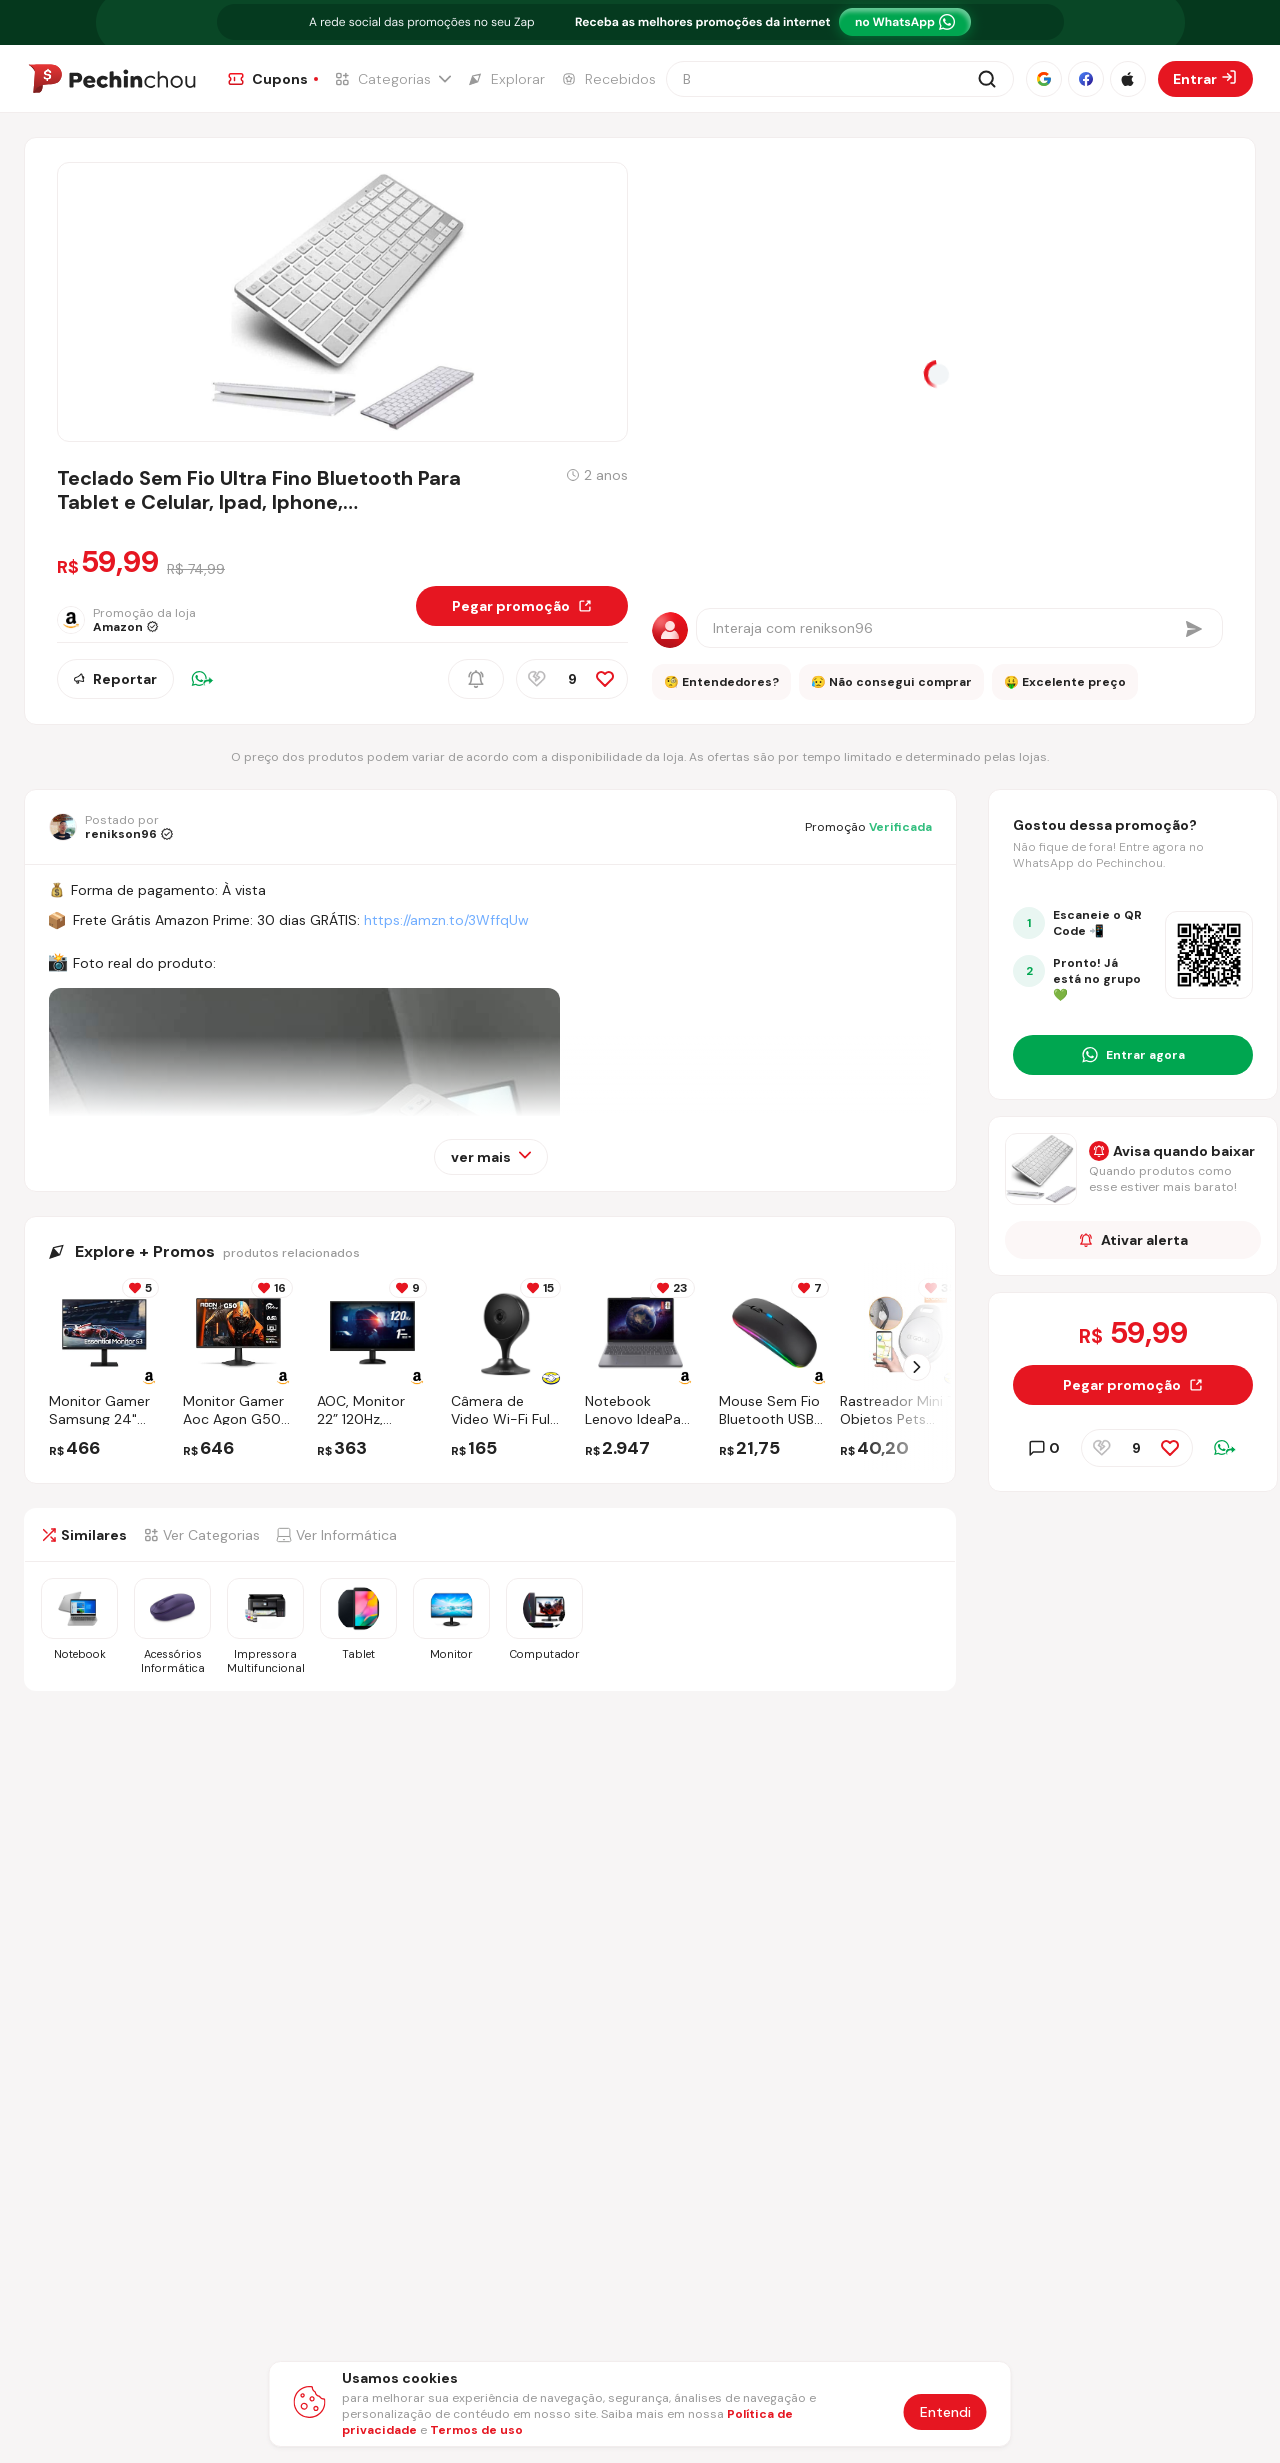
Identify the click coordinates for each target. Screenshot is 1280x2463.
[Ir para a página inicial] (112, 79)
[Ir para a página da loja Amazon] (141, 620)
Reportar (115, 679)
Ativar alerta (1133, 1240)
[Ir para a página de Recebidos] (608, 79)
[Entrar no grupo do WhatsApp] (1133, 1055)
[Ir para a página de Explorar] (506, 79)
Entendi (945, 2412)
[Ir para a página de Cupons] (273, 79)
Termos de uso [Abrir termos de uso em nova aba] (476, 2430)
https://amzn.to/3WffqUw (446, 920)
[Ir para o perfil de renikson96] (111, 827)
